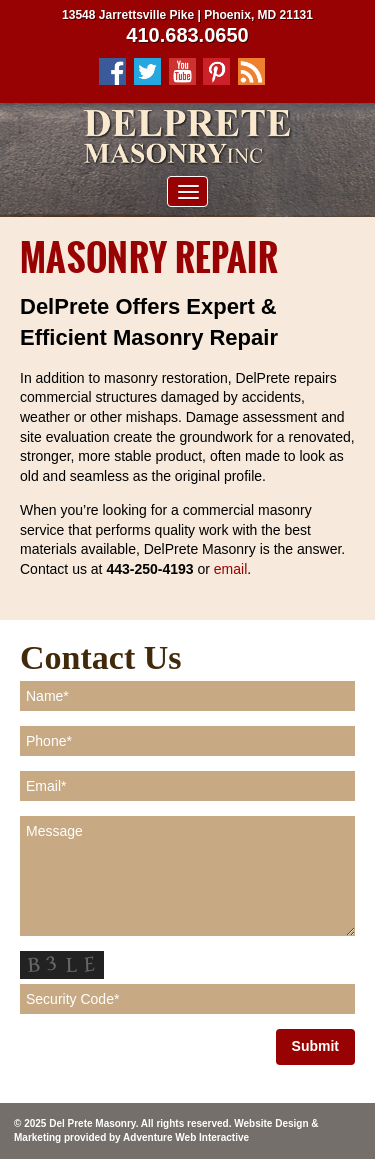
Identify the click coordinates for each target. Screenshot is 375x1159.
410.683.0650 (187, 35)
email (230, 569)
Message (187, 876)
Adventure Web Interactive (186, 1137)
